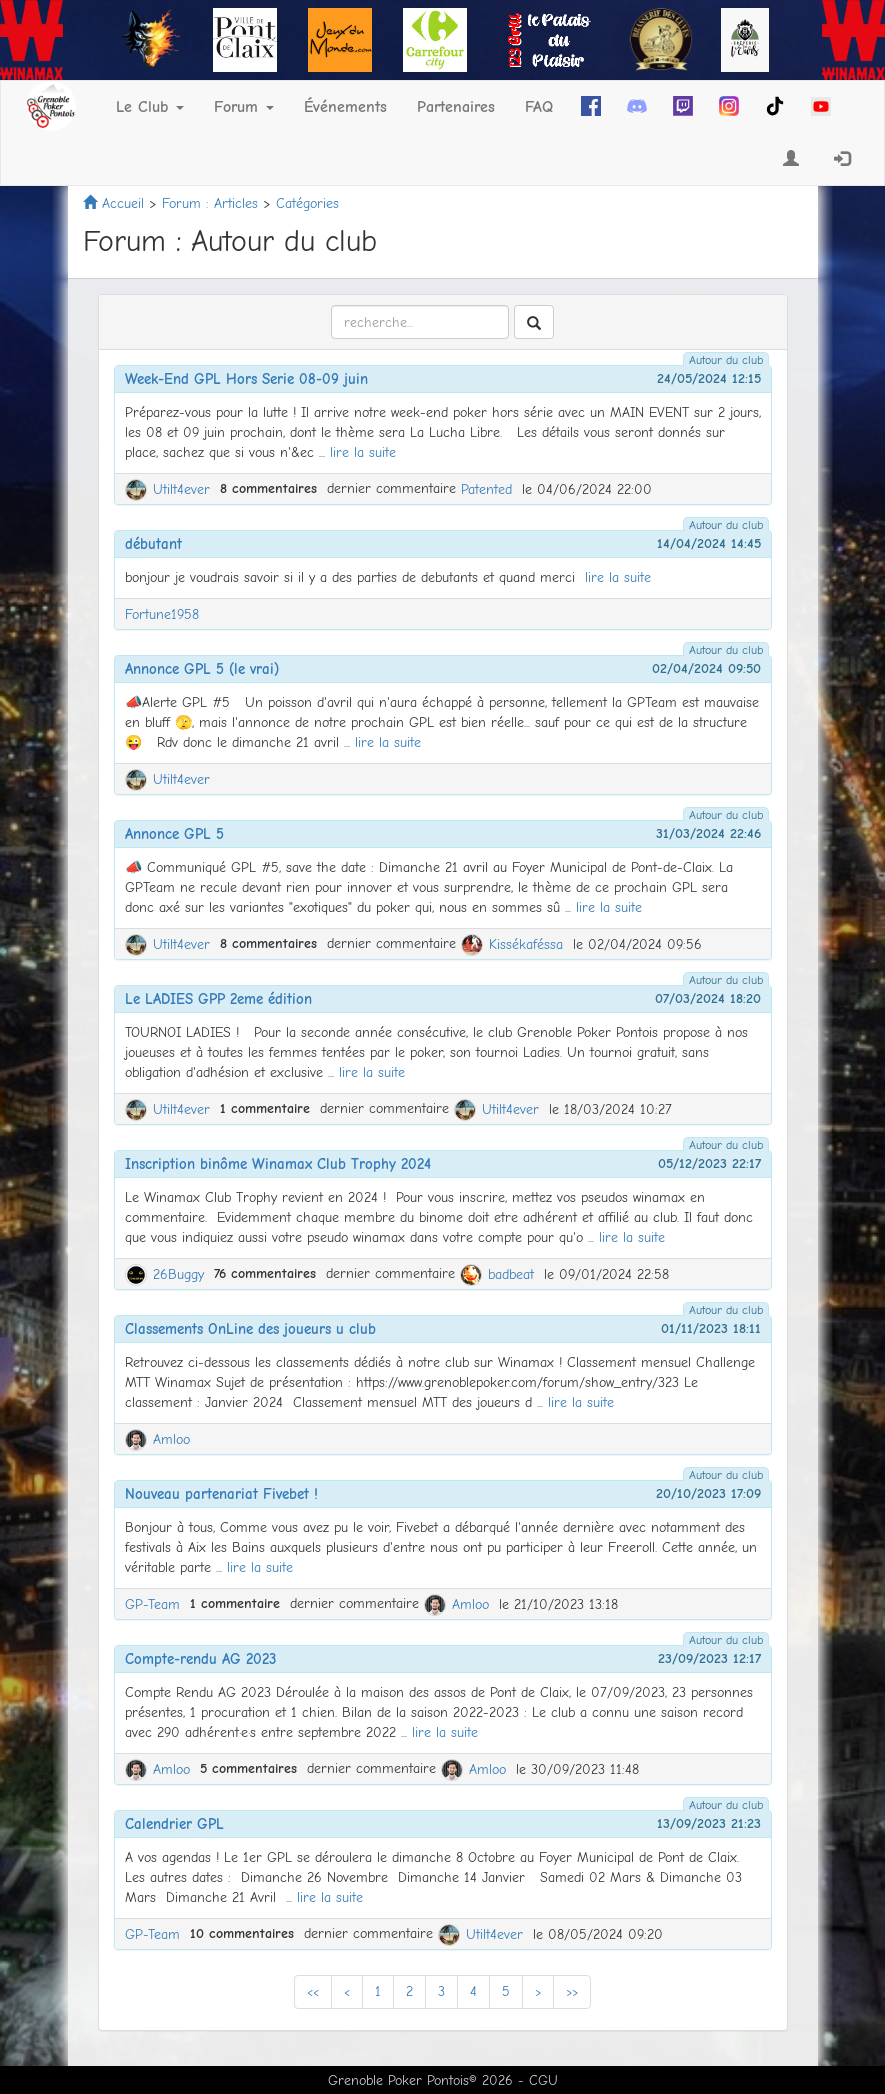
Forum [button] (244, 107)
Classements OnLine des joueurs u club (250, 1329)
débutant (153, 544)
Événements (345, 107)
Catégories (307, 203)
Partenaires (456, 107)
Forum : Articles (210, 203)
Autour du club (726, 360)
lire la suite (363, 452)
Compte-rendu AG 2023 (200, 1659)
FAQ (539, 107)
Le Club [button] (150, 107)
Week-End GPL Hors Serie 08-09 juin (246, 379)
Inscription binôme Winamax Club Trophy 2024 (278, 1164)
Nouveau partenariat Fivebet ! (221, 1494)
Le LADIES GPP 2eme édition (218, 999)
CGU (543, 2080)
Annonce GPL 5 (174, 834)
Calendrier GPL (174, 1824)
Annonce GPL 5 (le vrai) (202, 669)
